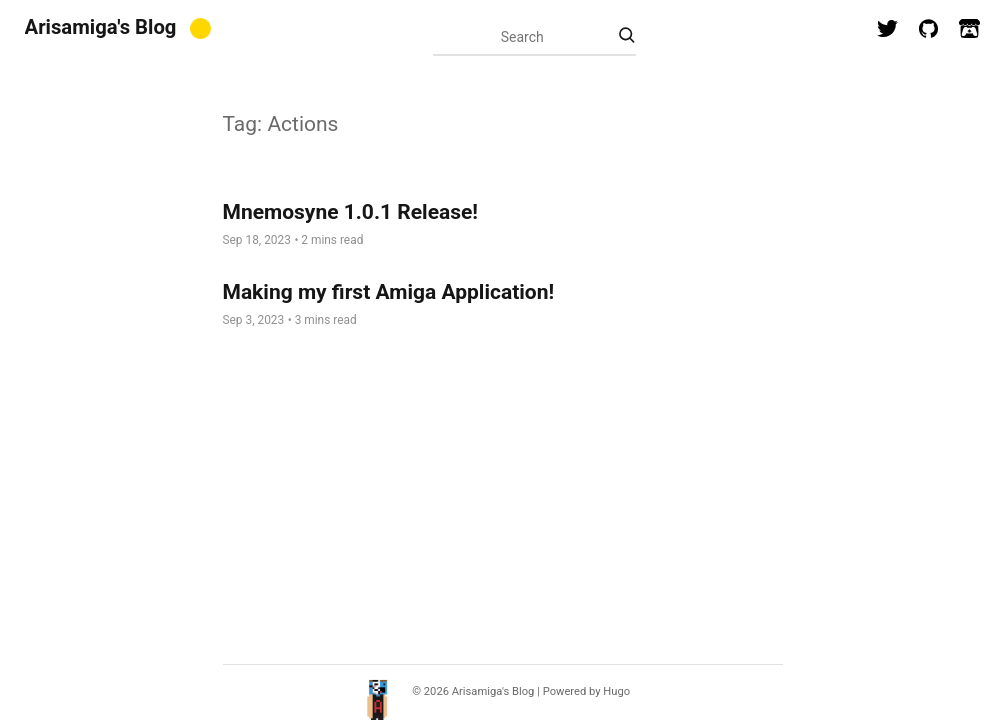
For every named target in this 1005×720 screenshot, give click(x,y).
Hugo (616, 691)
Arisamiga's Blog (101, 27)
